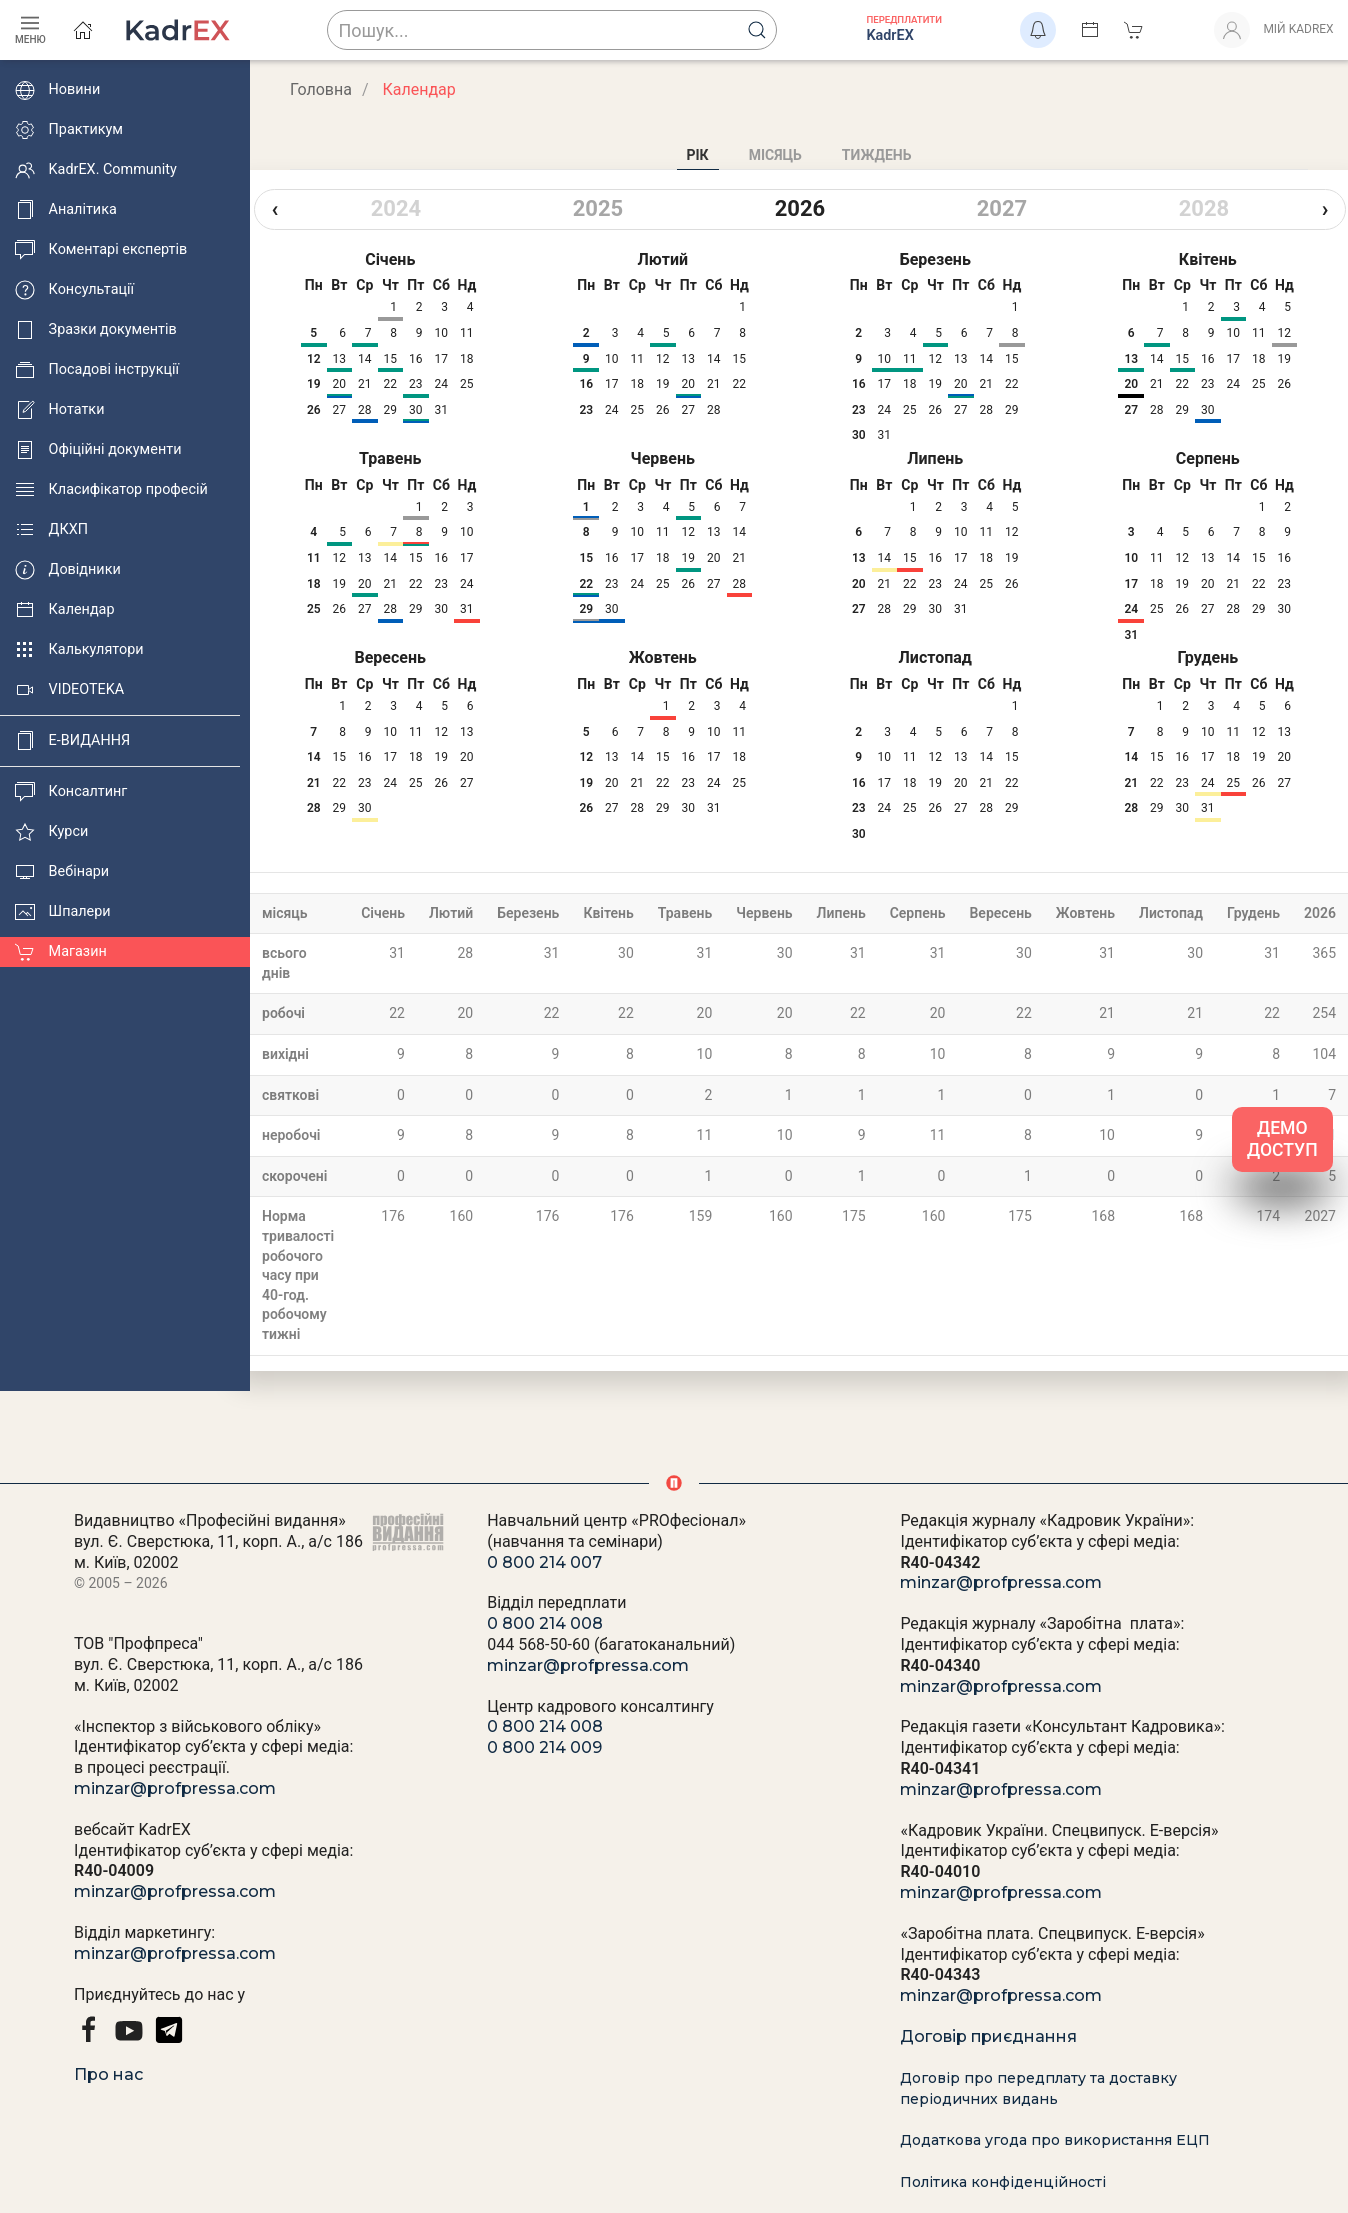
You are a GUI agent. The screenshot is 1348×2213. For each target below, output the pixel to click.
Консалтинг (71, 792)
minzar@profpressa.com (175, 1788)
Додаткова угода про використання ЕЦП (1055, 2140)
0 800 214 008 (545, 1623)
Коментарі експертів (101, 250)
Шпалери (63, 912)
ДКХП (51, 530)
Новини (57, 90)
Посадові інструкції (97, 370)
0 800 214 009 (544, 1747)
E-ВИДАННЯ (72, 741)
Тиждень (877, 155)
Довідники (68, 570)
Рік (698, 155)
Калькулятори (79, 650)
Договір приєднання (988, 2036)
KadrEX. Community (96, 170)
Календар (65, 610)
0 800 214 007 (544, 1562)
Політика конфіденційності (1003, 2182)
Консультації (74, 290)
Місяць (775, 155)
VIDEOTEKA (69, 690)
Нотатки (59, 410)
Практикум (69, 130)
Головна (321, 89)
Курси (51, 832)
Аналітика (66, 210)
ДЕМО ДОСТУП (1282, 1139)
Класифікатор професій (111, 490)
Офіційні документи (98, 450)
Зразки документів (96, 330)
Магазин (61, 952)
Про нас (108, 2074)
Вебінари (62, 872)
